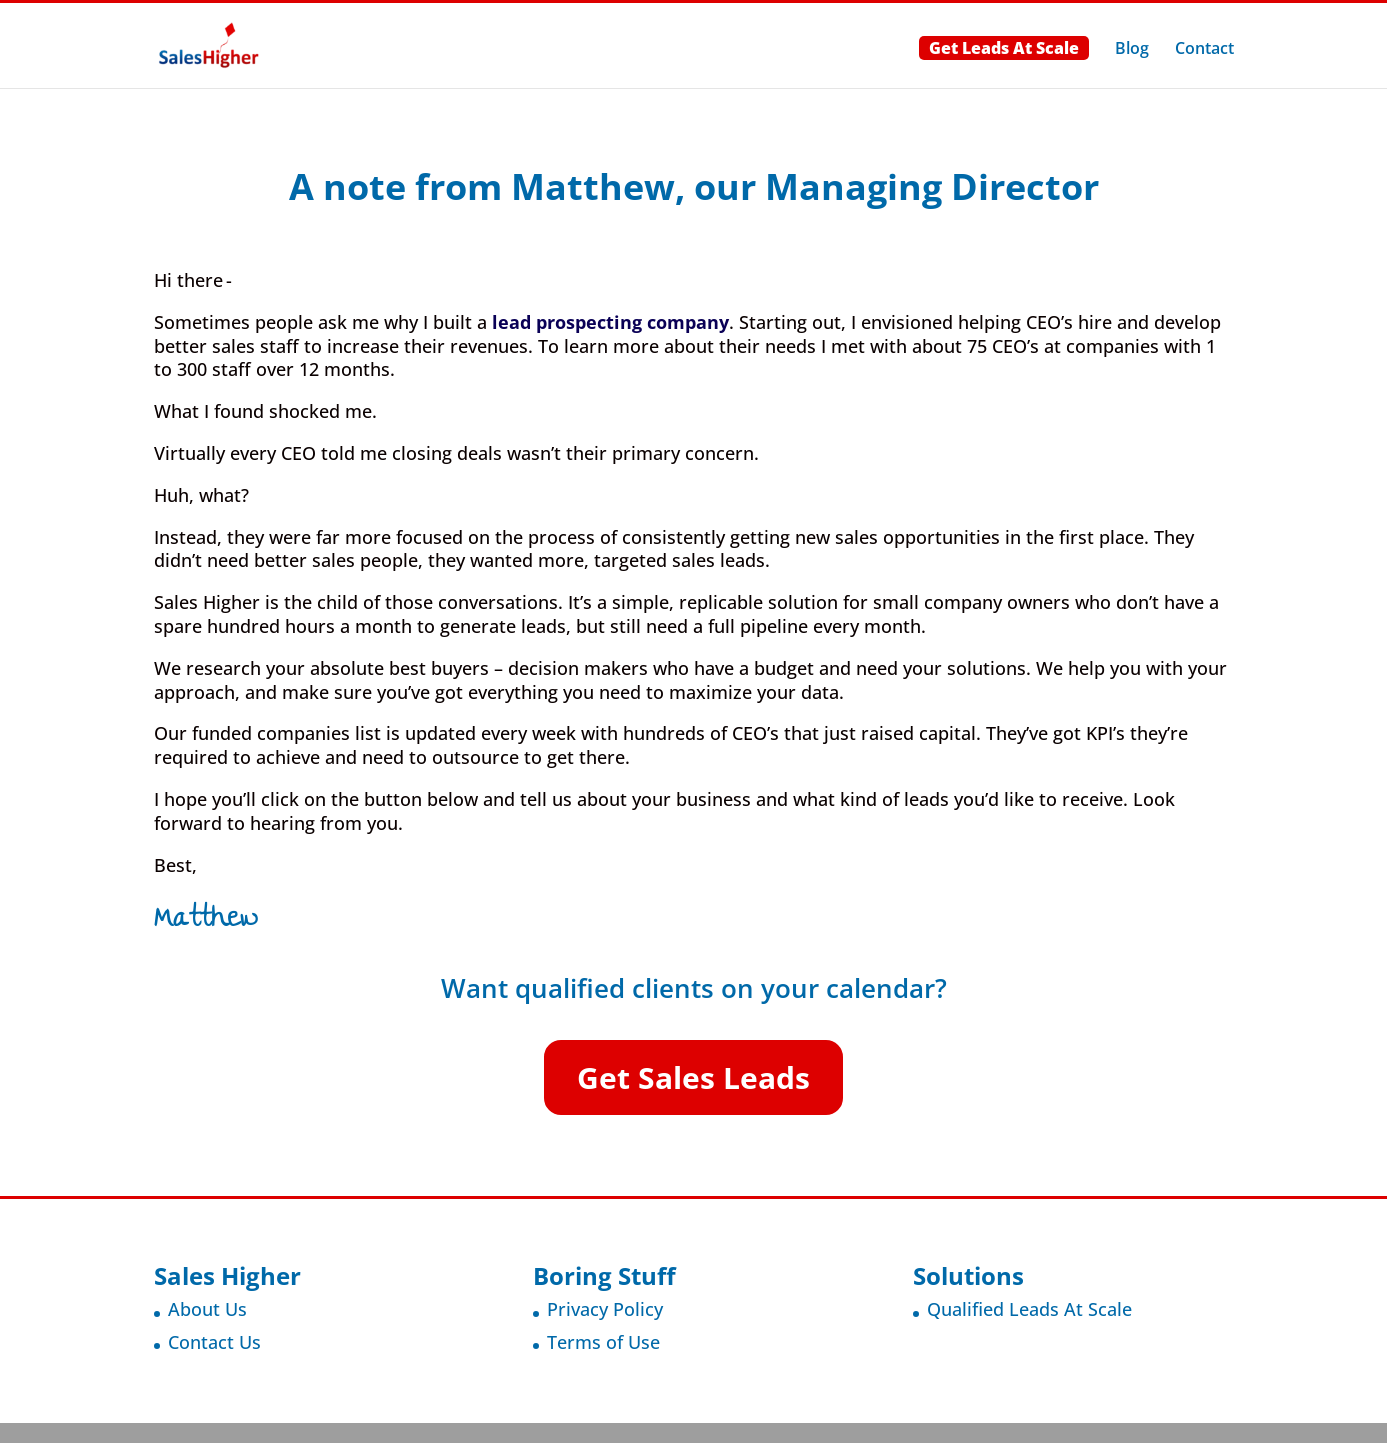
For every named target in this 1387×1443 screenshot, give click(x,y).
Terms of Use (603, 1342)
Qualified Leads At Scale (1029, 1309)
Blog (1132, 50)
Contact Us (214, 1342)
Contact (1204, 50)
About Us (207, 1309)
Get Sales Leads (693, 1077)
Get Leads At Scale (1004, 48)
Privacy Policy (605, 1309)
